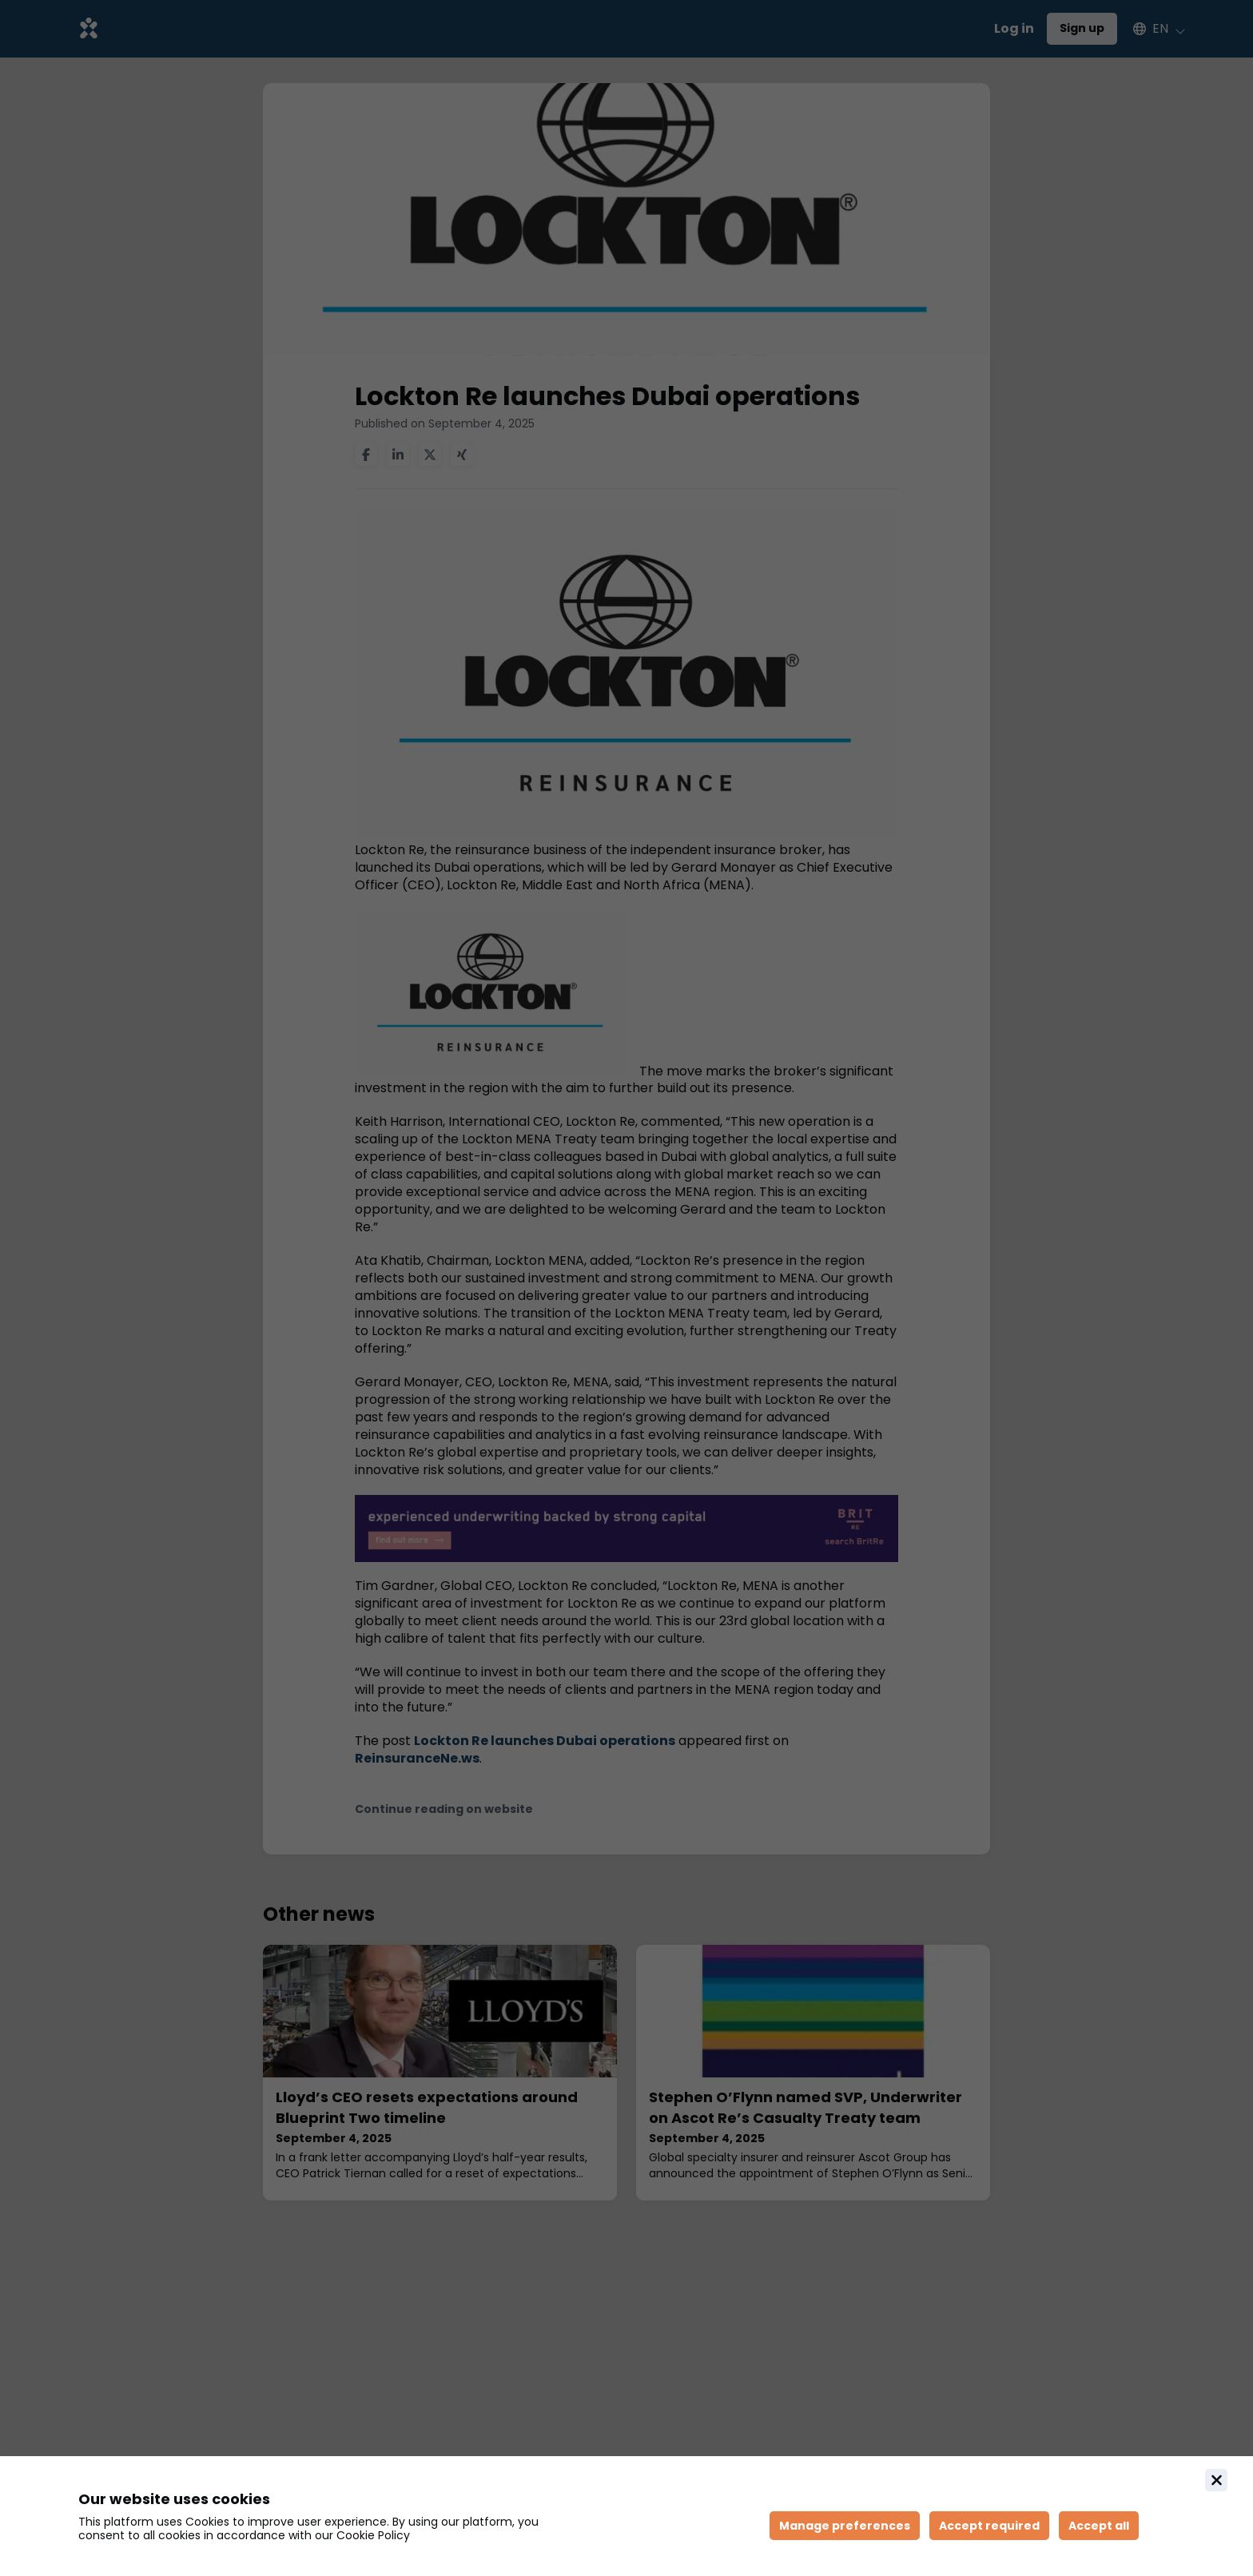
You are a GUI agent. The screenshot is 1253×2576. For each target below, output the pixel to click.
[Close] (1216, 2480)
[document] (626, 2516)
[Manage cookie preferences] (845, 2525)
